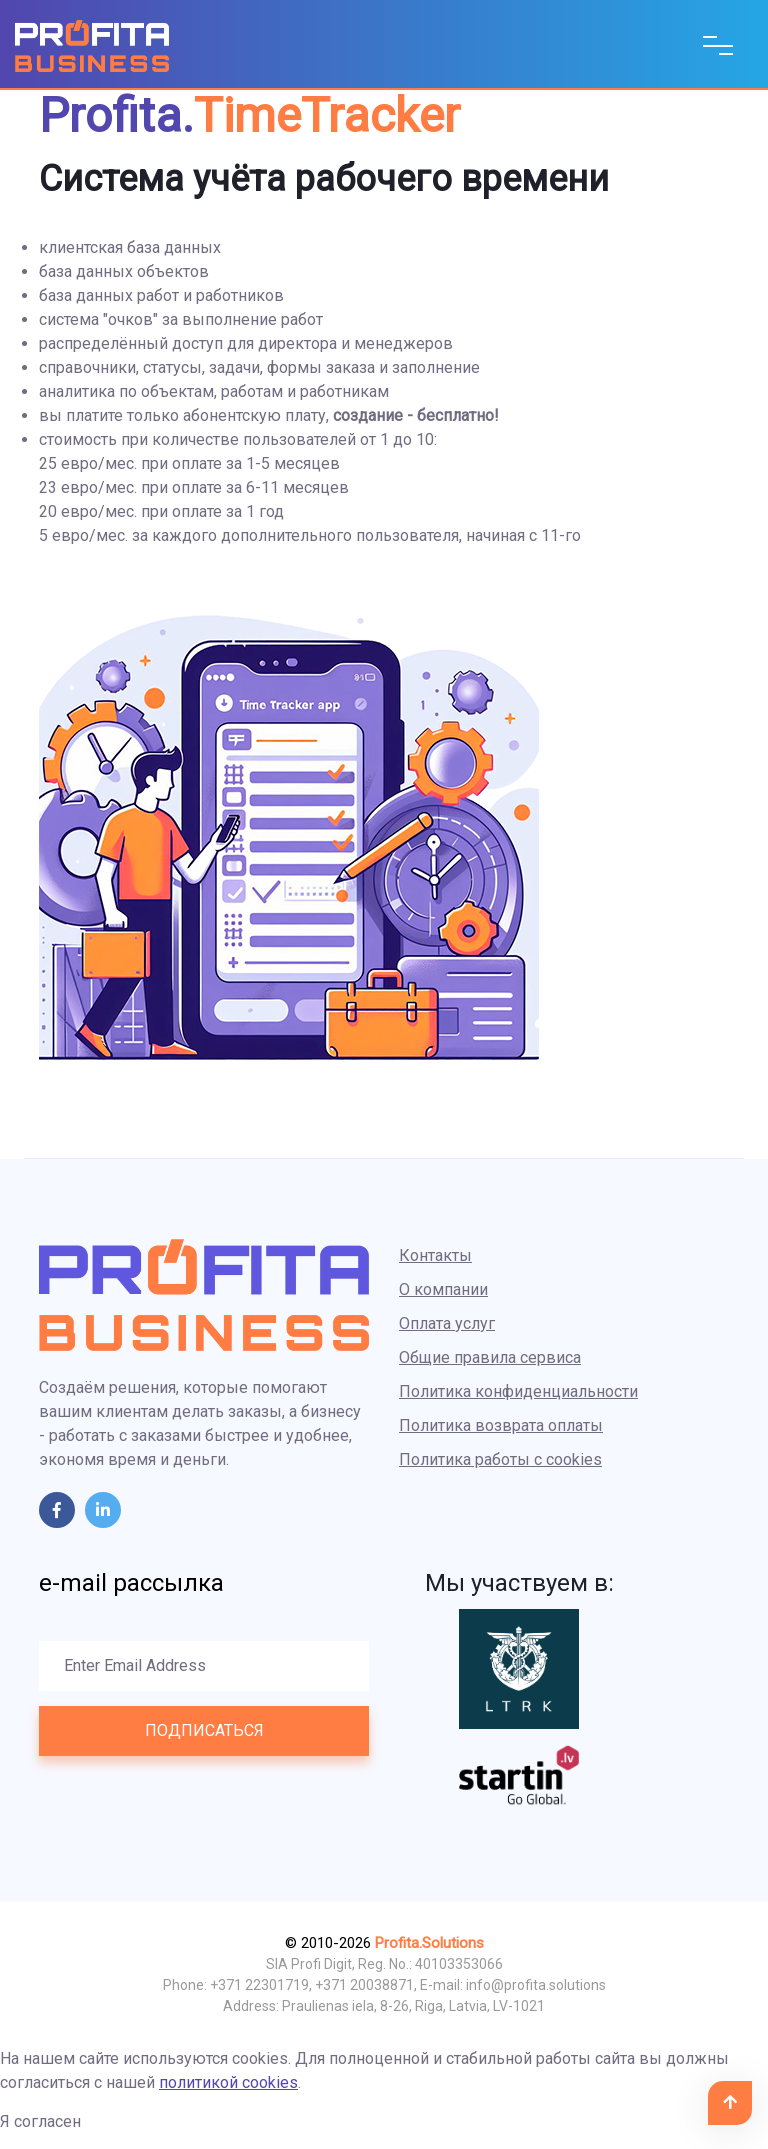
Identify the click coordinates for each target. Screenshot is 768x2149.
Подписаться (204, 1730)
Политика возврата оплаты (501, 1425)
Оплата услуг (447, 1323)
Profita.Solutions (429, 1943)
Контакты (435, 1255)
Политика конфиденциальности (518, 1391)
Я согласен (40, 2121)
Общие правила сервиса (490, 1357)
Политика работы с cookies (500, 1459)
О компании (443, 1289)
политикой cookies (228, 2082)
